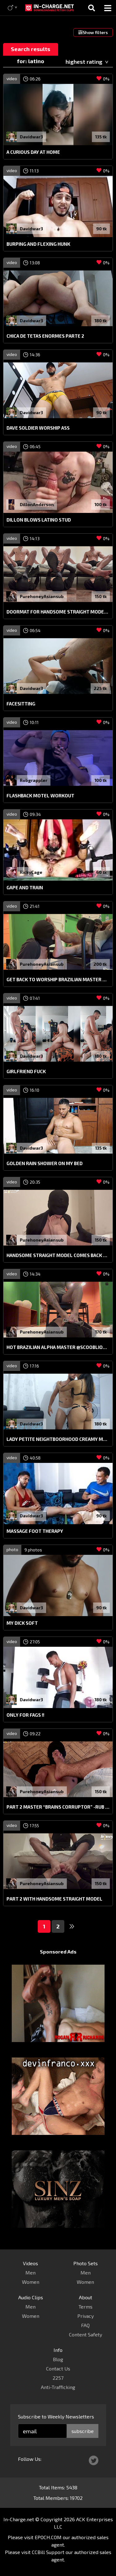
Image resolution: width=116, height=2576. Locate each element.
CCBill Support (48, 2552)
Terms (85, 2306)
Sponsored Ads (58, 1951)
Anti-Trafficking (58, 2387)
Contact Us (58, 2368)
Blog (58, 2359)
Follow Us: (29, 2459)
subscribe (82, 2431)
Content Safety (85, 2334)
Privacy (85, 2316)
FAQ (85, 2325)
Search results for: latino (30, 51)
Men (30, 2272)
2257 (58, 2378)
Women (30, 2282)
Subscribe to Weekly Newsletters (56, 2416)
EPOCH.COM (48, 2537)
